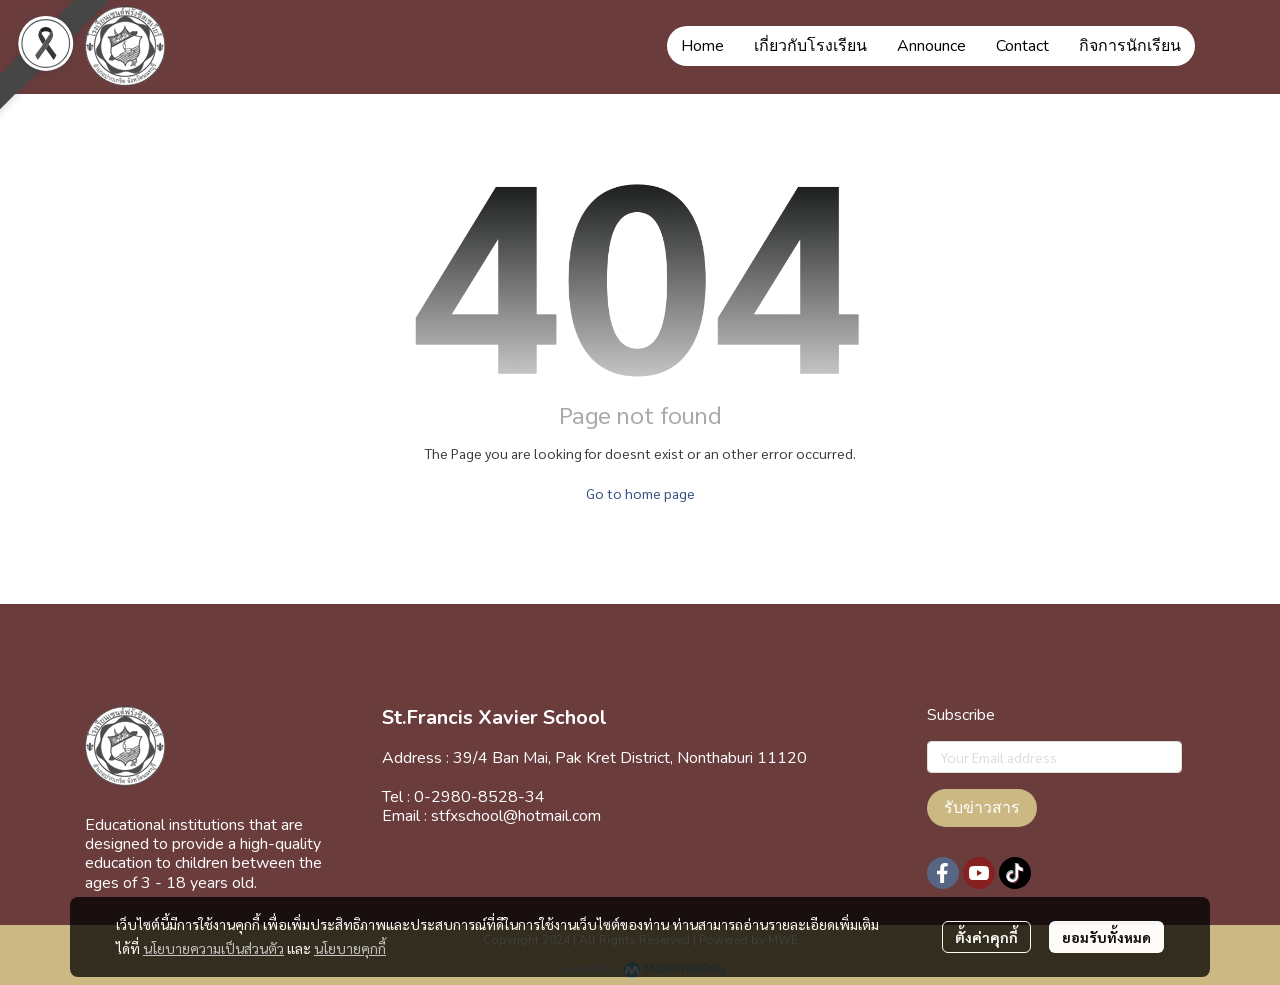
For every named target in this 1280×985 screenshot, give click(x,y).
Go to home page (640, 493)
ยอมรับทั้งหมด (1106, 937)
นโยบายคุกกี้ (350, 948)
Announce (931, 46)
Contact (1022, 46)
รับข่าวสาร (982, 808)
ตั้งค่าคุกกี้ (986, 937)
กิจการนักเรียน (1130, 46)
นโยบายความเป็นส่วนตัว (213, 948)
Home (702, 46)
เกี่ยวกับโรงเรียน (810, 46)
